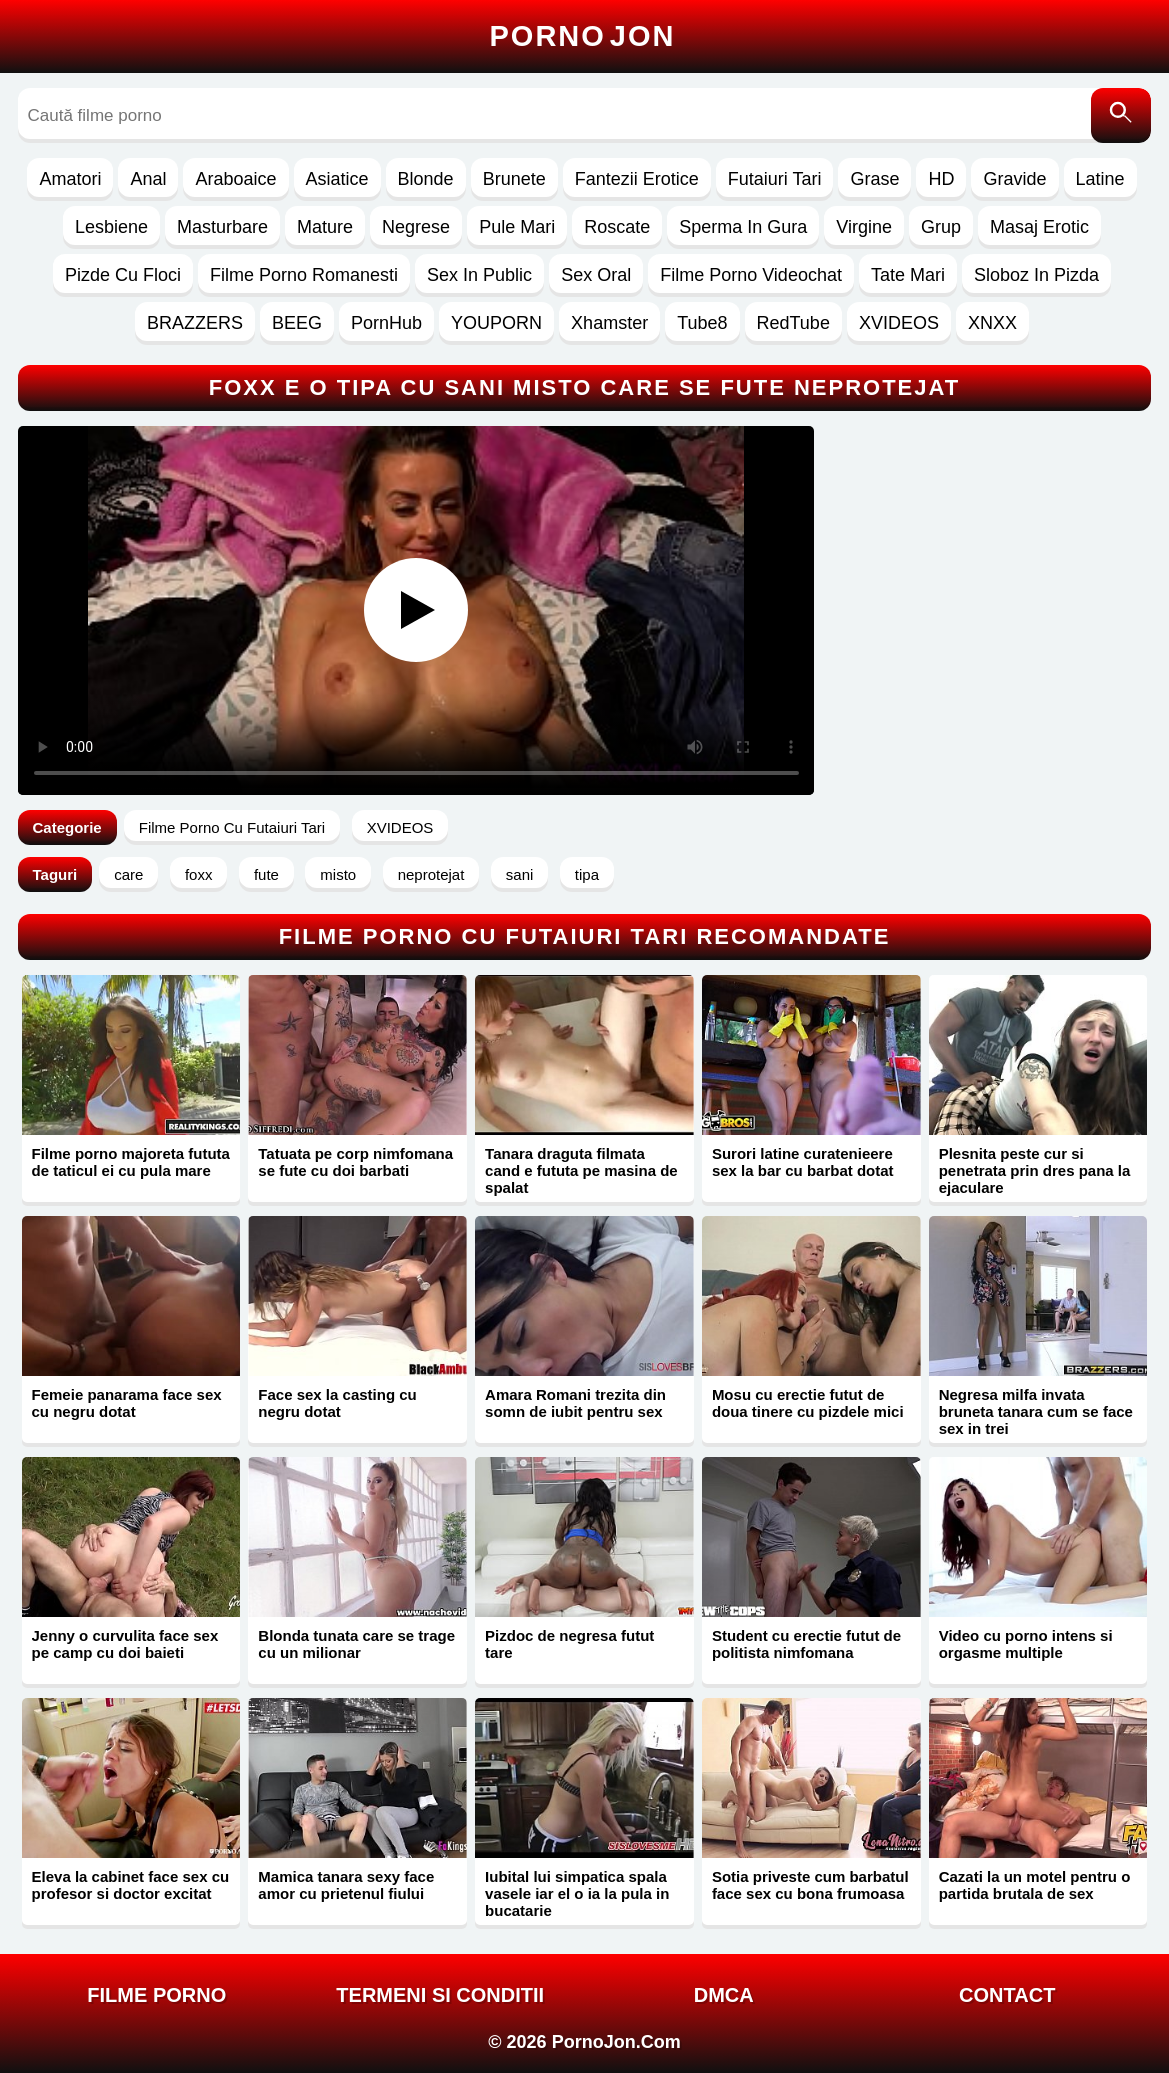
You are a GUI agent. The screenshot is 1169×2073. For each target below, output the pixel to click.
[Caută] (1121, 115)
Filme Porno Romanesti (304, 275)
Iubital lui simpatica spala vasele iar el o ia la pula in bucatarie (577, 1893)
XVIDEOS (899, 323)
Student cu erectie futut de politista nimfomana (806, 1644)
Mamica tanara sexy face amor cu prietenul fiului (346, 1885)
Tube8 (702, 323)
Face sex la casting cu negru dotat (337, 1403)
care (128, 874)
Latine (1100, 179)
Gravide (1014, 179)
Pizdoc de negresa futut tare (569, 1644)
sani (520, 874)
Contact (1007, 1995)
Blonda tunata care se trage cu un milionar (356, 1644)
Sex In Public (479, 275)
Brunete (514, 179)
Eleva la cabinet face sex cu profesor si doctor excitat (131, 1885)
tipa (587, 874)
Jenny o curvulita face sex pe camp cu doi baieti (125, 1644)
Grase (874, 179)
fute (266, 874)
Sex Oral (596, 275)
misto (338, 874)
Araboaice (235, 179)
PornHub (386, 323)
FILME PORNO (156, 1995)
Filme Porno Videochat (751, 275)
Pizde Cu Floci (123, 275)
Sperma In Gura (743, 227)
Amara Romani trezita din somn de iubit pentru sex (575, 1403)
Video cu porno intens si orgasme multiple (1026, 1644)
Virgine (864, 227)
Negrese (416, 227)
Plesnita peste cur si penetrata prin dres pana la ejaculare (1035, 1170)
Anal (148, 179)
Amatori (70, 179)
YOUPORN (496, 323)
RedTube (793, 323)
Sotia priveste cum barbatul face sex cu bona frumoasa (810, 1885)
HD (941, 179)
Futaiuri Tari (775, 179)
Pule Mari (517, 227)
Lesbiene (111, 227)
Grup (941, 227)
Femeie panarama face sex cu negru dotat (127, 1403)
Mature (325, 227)
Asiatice (337, 179)
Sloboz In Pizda (1036, 275)
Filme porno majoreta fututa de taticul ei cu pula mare (131, 1162)
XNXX (992, 323)
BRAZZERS (195, 323)
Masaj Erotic (1039, 227)
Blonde (426, 179)
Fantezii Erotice (637, 179)
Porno (583, 36)
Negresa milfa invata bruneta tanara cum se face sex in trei (1036, 1411)
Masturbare (222, 227)
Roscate (617, 227)
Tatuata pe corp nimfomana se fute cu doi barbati (355, 1162)
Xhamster (609, 323)
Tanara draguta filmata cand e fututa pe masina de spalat (581, 1170)
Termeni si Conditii (440, 1995)
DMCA (724, 1995)
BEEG (297, 323)
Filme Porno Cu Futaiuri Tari (232, 827)
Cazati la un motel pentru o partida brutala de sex (1035, 1885)
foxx (199, 874)
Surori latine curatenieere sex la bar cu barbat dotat (803, 1162)
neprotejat (431, 874)
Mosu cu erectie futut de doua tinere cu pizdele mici (808, 1403)
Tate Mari (908, 275)
